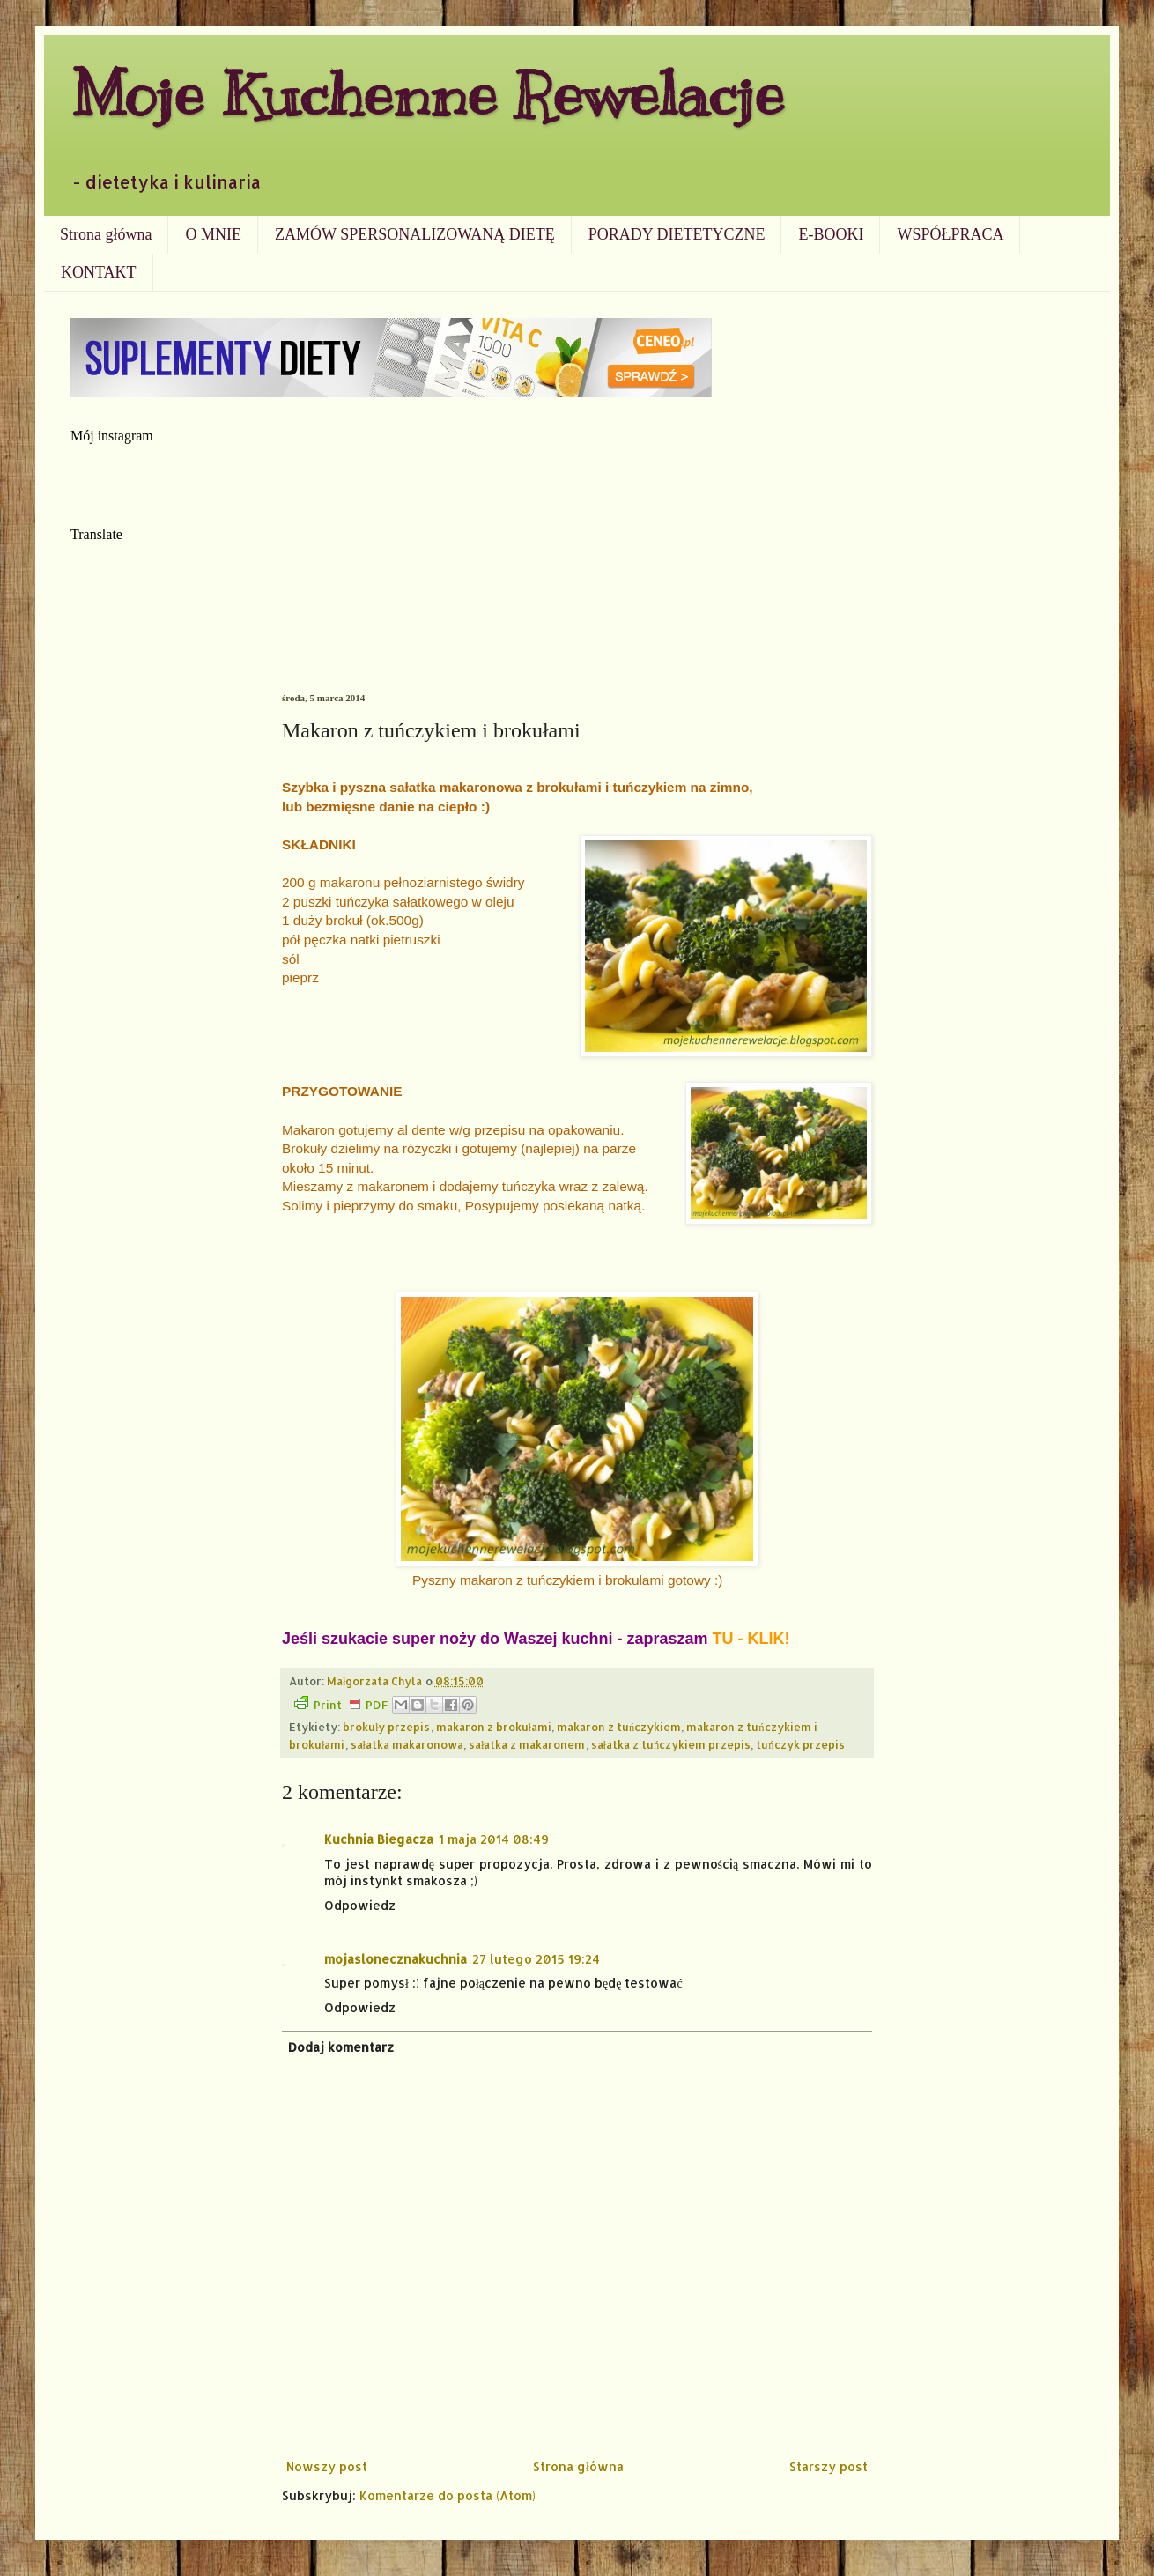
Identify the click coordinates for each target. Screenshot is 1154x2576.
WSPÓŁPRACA (950, 234)
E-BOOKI (830, 234)
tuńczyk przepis (800, 1744)
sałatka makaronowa (407, 1744)
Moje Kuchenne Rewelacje (427, 94)
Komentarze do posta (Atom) (447, 2495)
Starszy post (828, 2466)
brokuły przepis (387, 1727)
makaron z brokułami (494, 1727)
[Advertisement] (577, 560)
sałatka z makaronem (527, 1744)
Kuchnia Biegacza (378, 1839)
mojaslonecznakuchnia (395, 1958)
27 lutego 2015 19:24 (536, 1958)
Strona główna (106, 234)
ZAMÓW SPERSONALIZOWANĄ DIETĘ (415, 234)
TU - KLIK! (751, 1638)
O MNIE (213, 234)
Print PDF (341, 1704)
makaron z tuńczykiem (619, 1727)
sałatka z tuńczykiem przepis (671, 1744)
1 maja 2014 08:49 (494, 1839)
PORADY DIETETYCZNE (677, 234)
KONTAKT (99, 272)
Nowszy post (326, 2466)
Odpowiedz (360, 1905)
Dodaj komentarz (341, 2046)
